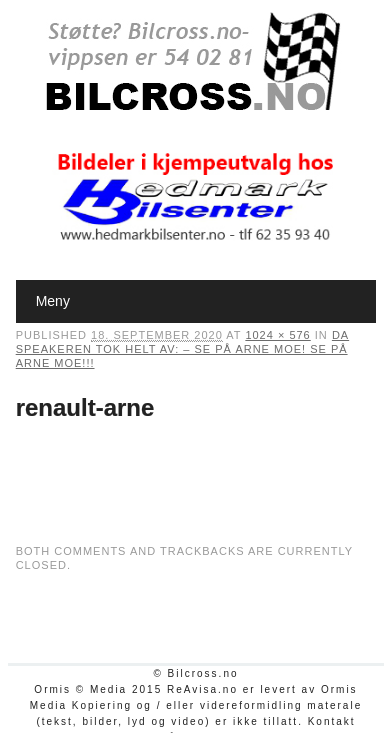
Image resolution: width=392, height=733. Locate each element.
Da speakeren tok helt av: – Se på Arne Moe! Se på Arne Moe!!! (182, 349)
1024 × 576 (277, 335)
